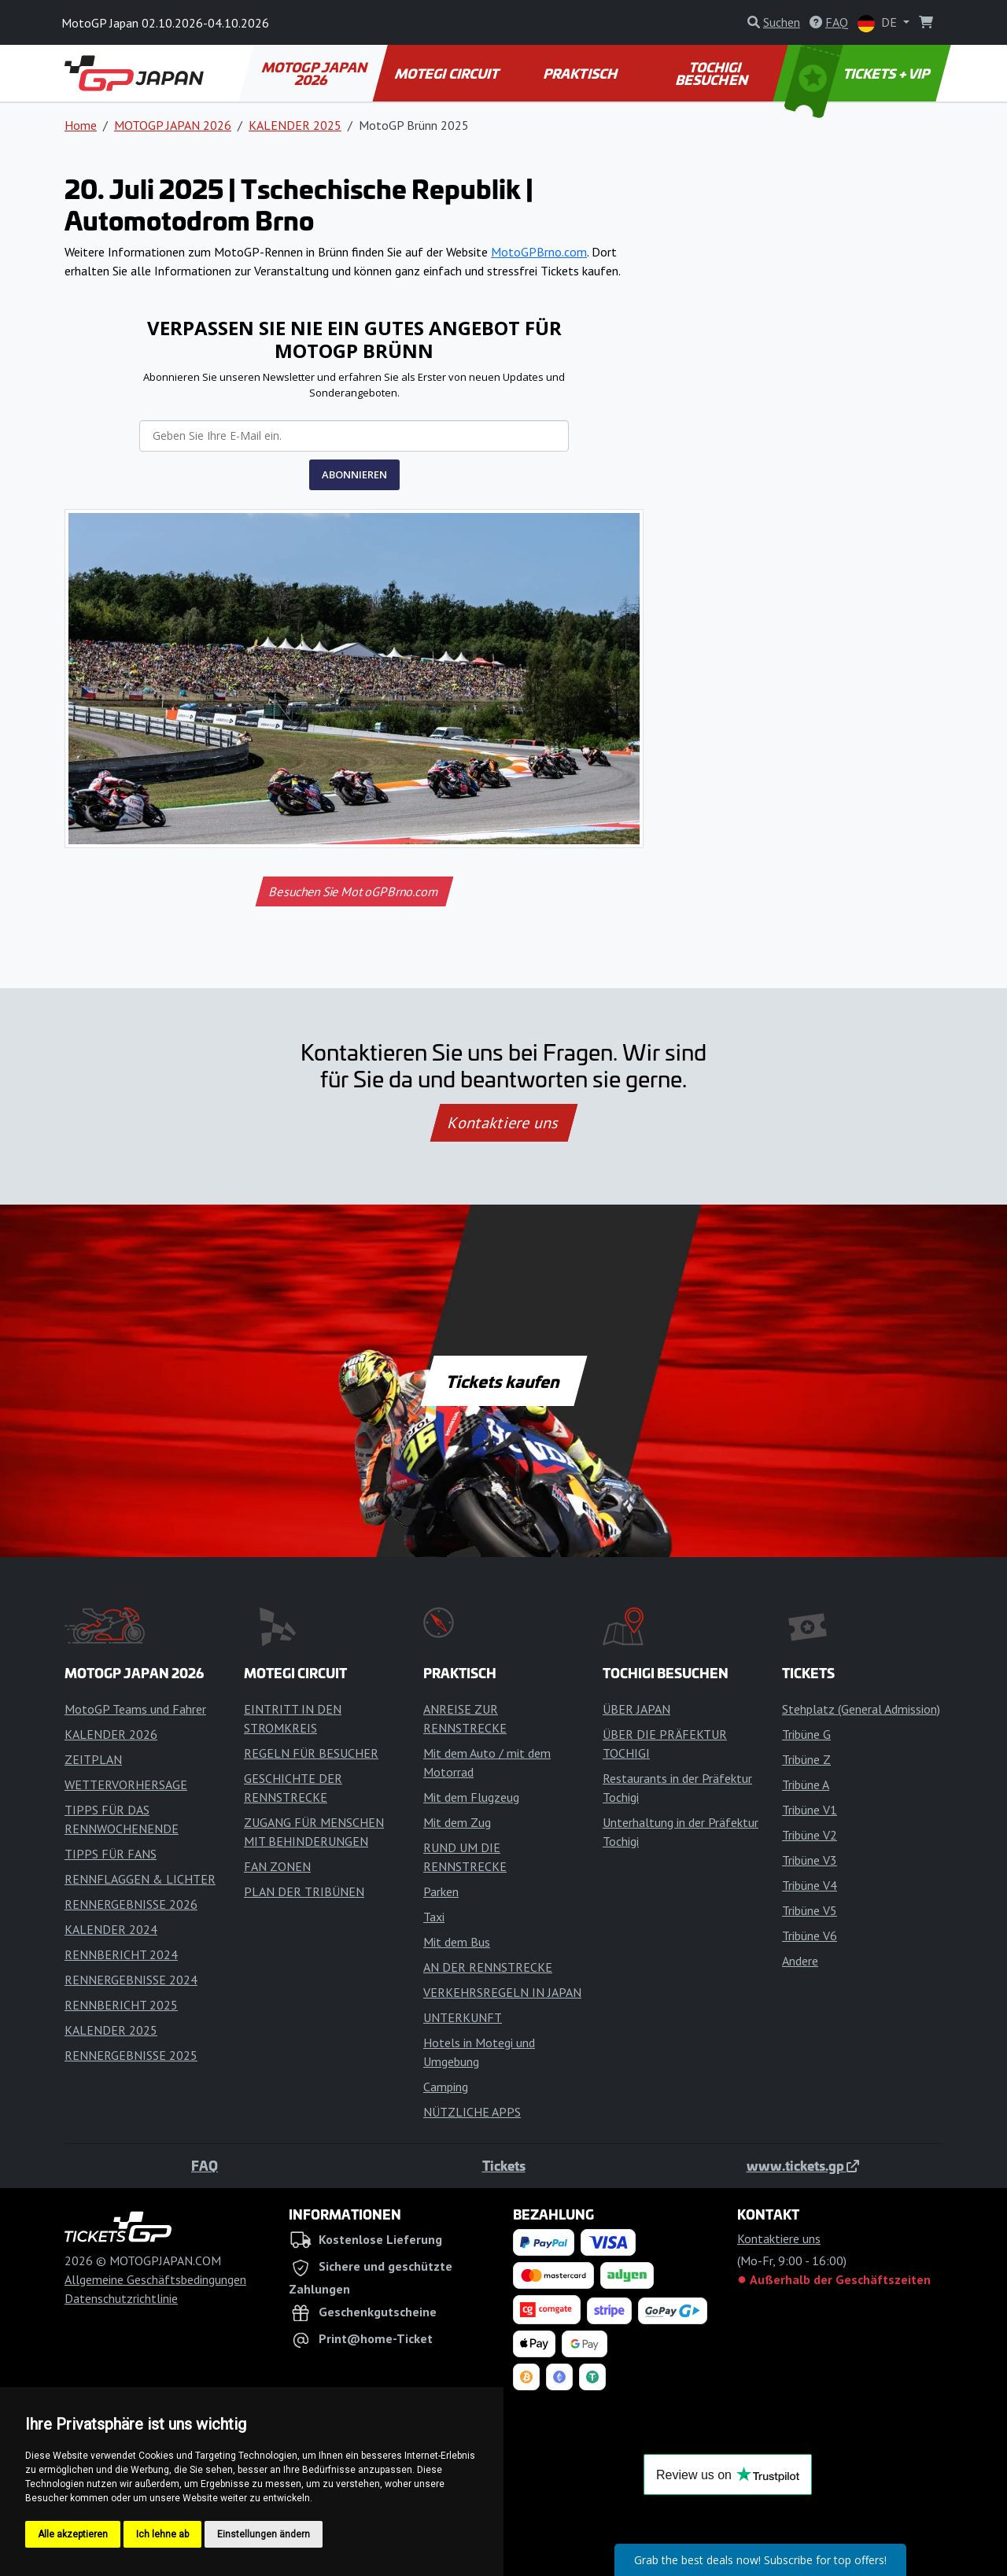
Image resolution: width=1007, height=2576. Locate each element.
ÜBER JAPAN (636, 1709)
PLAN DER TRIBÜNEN (304, 1891)
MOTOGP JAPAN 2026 (315, 73)
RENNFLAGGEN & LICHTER (140, 1879)
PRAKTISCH (580, 73)
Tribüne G (806, 1734)
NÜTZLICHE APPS (472, 2112)
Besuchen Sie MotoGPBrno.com (354, 891)
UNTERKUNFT (462, 2017)
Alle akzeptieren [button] (73, 2534)
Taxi (433, 1917)
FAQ (204, 2165)
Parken (441, 1891)
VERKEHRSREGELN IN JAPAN (502, 1992)
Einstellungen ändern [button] (263, 2534)
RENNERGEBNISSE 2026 (131, 1904)
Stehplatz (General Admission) (861, 1709)
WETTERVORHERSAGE (126, 1784)
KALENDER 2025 (295, 125)
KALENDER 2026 (111, 1734)
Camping (445, 2086)
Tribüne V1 (809, 1810)
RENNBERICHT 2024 (121, 1954)
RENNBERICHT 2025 (121, 2005)
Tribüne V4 (809, 1885)
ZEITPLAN (93, 1759)
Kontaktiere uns (503, 1123)
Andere (800, 1961)
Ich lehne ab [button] (162, 2534)
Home (81, 125)
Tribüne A (805, 1784)
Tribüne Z (806, 1759)
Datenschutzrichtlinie (121, 2298)
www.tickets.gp (803, 2165)
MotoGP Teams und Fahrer (135, 1709)
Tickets (504, 2165)
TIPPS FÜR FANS (111, 1854)
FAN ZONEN (277, 1866)
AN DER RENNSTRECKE (487, 1967)
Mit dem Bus (456, 1942)
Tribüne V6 (809, 1935)
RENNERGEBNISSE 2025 (131, 2055)
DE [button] (879, 23)
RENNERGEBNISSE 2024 (131, 1979)
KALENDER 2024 (111, 1929)
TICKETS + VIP (858, 73)
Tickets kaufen (503, 1381)
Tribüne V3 (809, 1860)
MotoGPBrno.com (539, 252)
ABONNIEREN (354, 474)
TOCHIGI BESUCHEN (712, 73)
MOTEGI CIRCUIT (447, 73)
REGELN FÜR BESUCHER (311, 1753)
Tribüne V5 (809, 1910)
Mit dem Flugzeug (471, 1797)
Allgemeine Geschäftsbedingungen (155, 2279)
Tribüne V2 (809, 1835)
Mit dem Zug (457, 1822)
